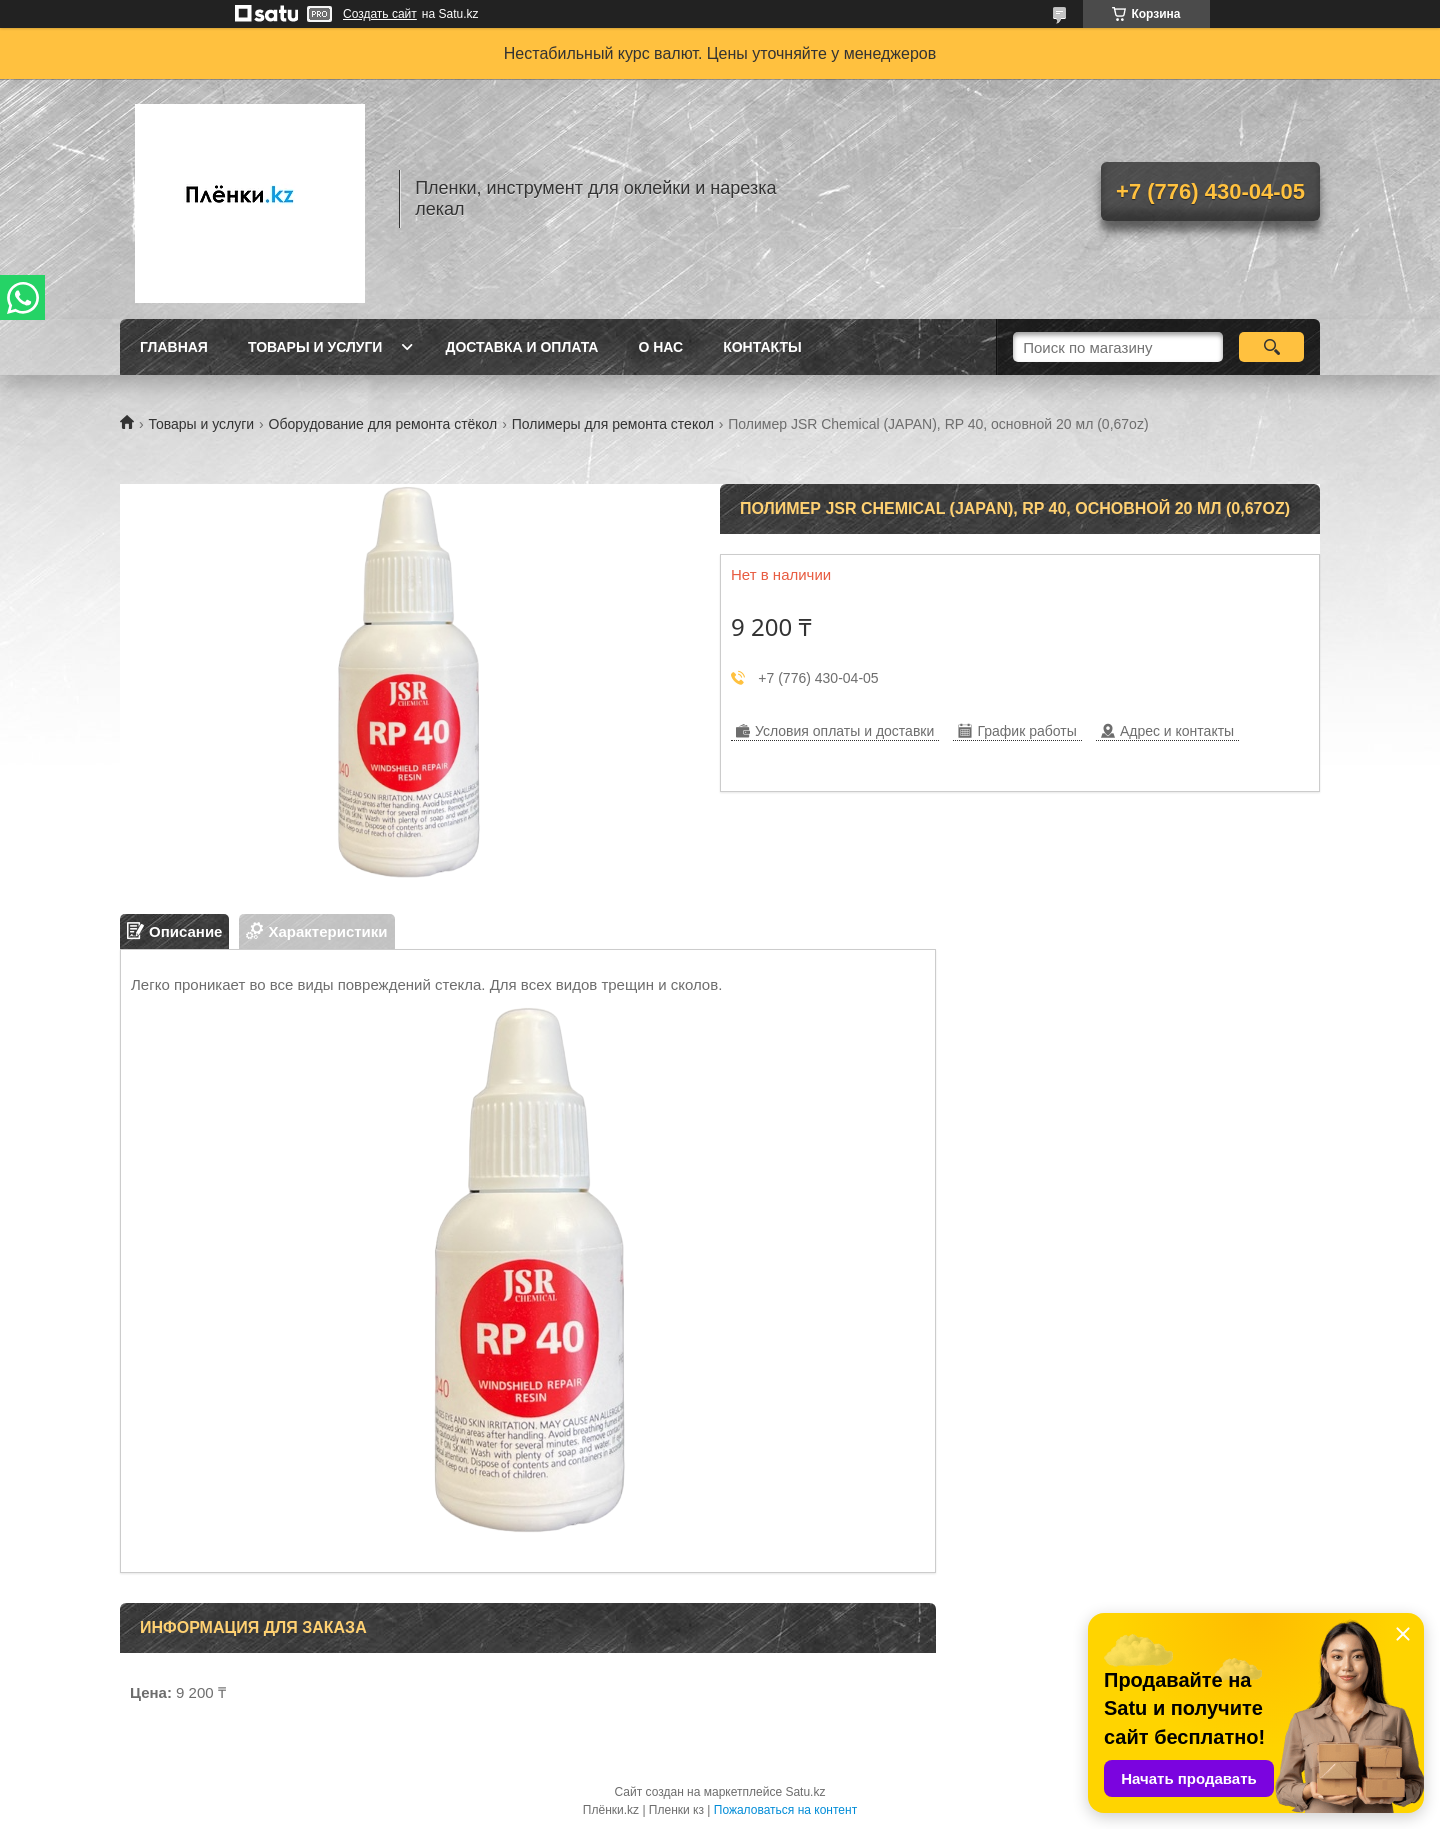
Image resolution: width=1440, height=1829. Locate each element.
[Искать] (1271, 347)
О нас (660, 347)
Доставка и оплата (521, 347)
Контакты (762, 347)
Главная (174, 347)
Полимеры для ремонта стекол (613, 424)
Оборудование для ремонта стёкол (383, 424)
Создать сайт (380, 14)
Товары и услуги (315, 347)
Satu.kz (805, 1792)
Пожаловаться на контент (785, 1810)
